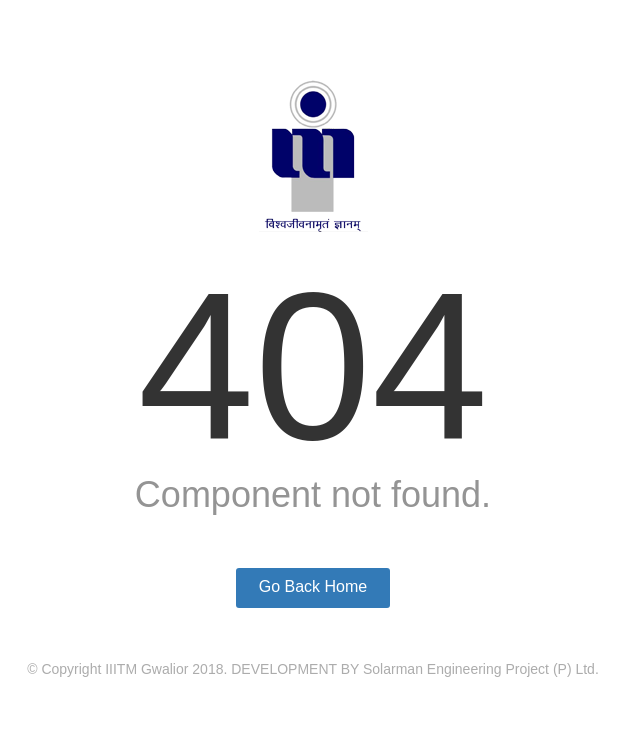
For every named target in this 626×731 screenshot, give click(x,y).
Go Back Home (313, 586)
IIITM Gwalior (146, 669)
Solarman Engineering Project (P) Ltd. (481, 669)
